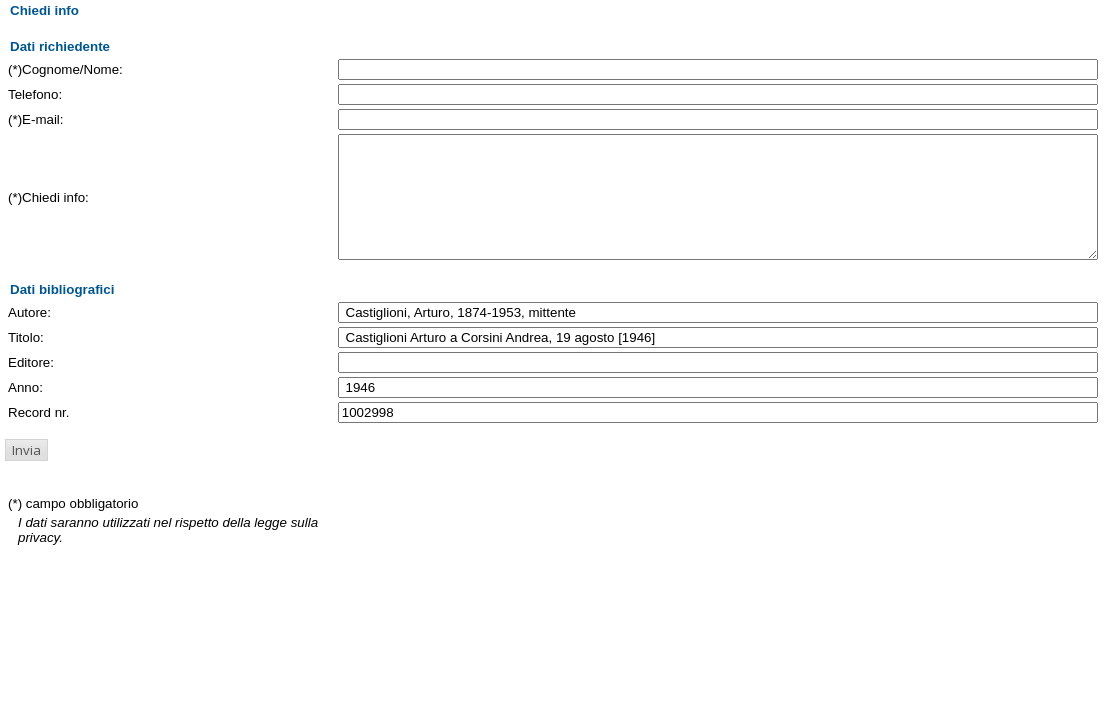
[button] (26, 474)
